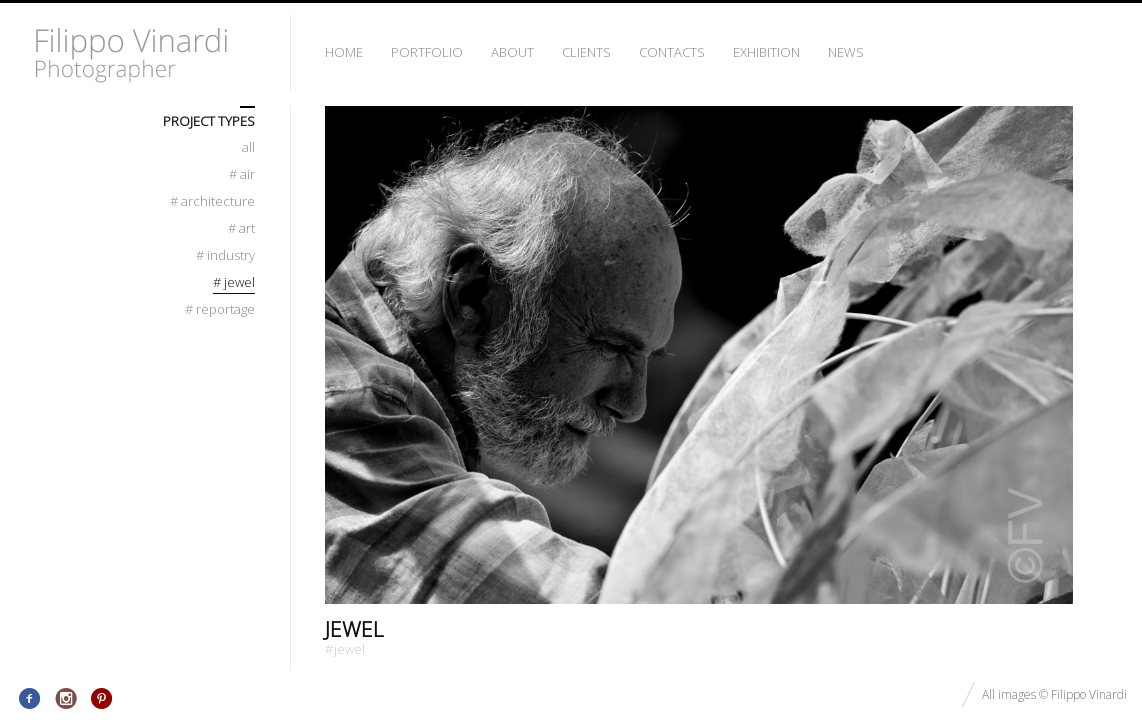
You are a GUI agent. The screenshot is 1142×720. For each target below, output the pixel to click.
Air (242, 175)
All (248, 148)
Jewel (354, 629)
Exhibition (766, 52)
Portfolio (427, 52)
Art (241, 229)
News (846, 52)
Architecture (212, 202)
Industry (225, 256)
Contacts (672, 52)
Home (344, 52)
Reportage (220, 310)
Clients (586, 52)
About (512, 52)
